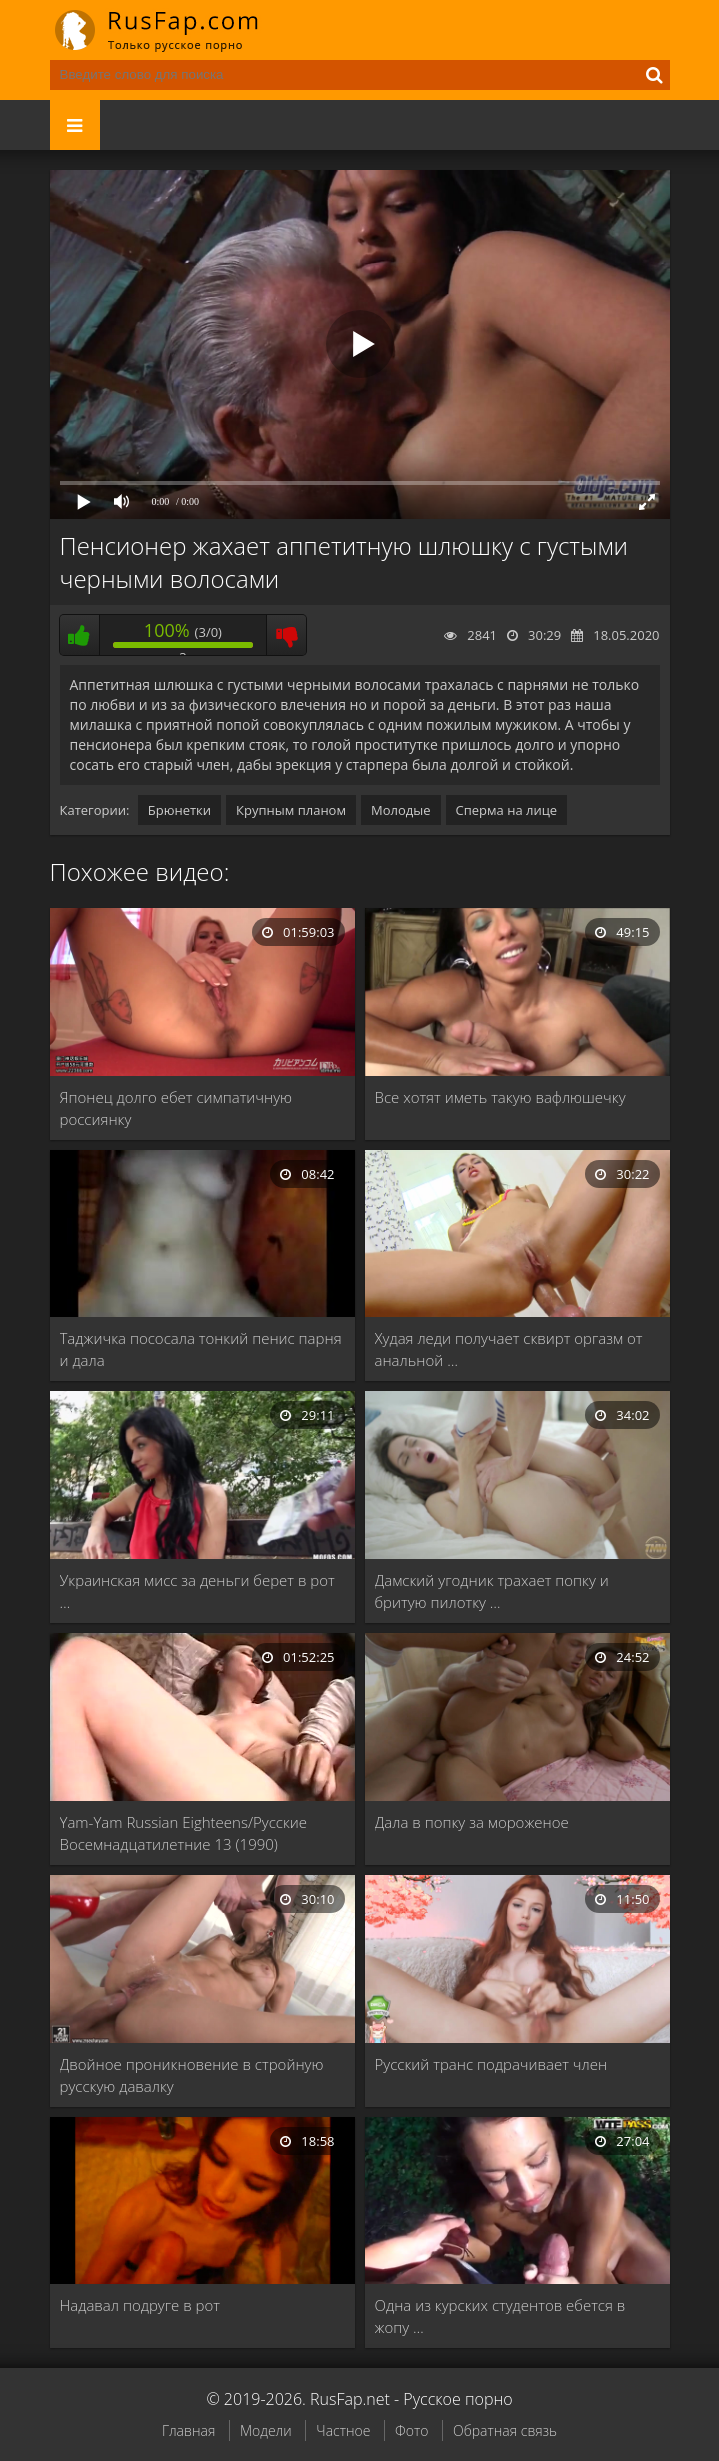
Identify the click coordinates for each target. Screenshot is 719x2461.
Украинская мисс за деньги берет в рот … (197, 1591)
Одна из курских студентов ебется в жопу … (500, 2316)
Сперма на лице (507, 810)
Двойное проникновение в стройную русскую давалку (192, 2075)
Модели (266, 2430)
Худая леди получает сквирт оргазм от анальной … (509, 1349)
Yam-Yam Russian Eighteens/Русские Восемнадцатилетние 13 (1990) (184, 1833)
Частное (343, 2430)
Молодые (401, 810)
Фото (411, 2430)
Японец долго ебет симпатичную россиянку (176, 1108)
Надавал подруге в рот (140, 2305)
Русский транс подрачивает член (491, 2064)
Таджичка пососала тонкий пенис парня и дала (201, 1349)
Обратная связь (505, 2430)
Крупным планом (291, 810)
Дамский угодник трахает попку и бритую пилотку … (492, 1591)
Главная (188, 2430)
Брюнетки (179, 810)
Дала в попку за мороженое (472, 1822)
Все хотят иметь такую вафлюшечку (500, 1097)
